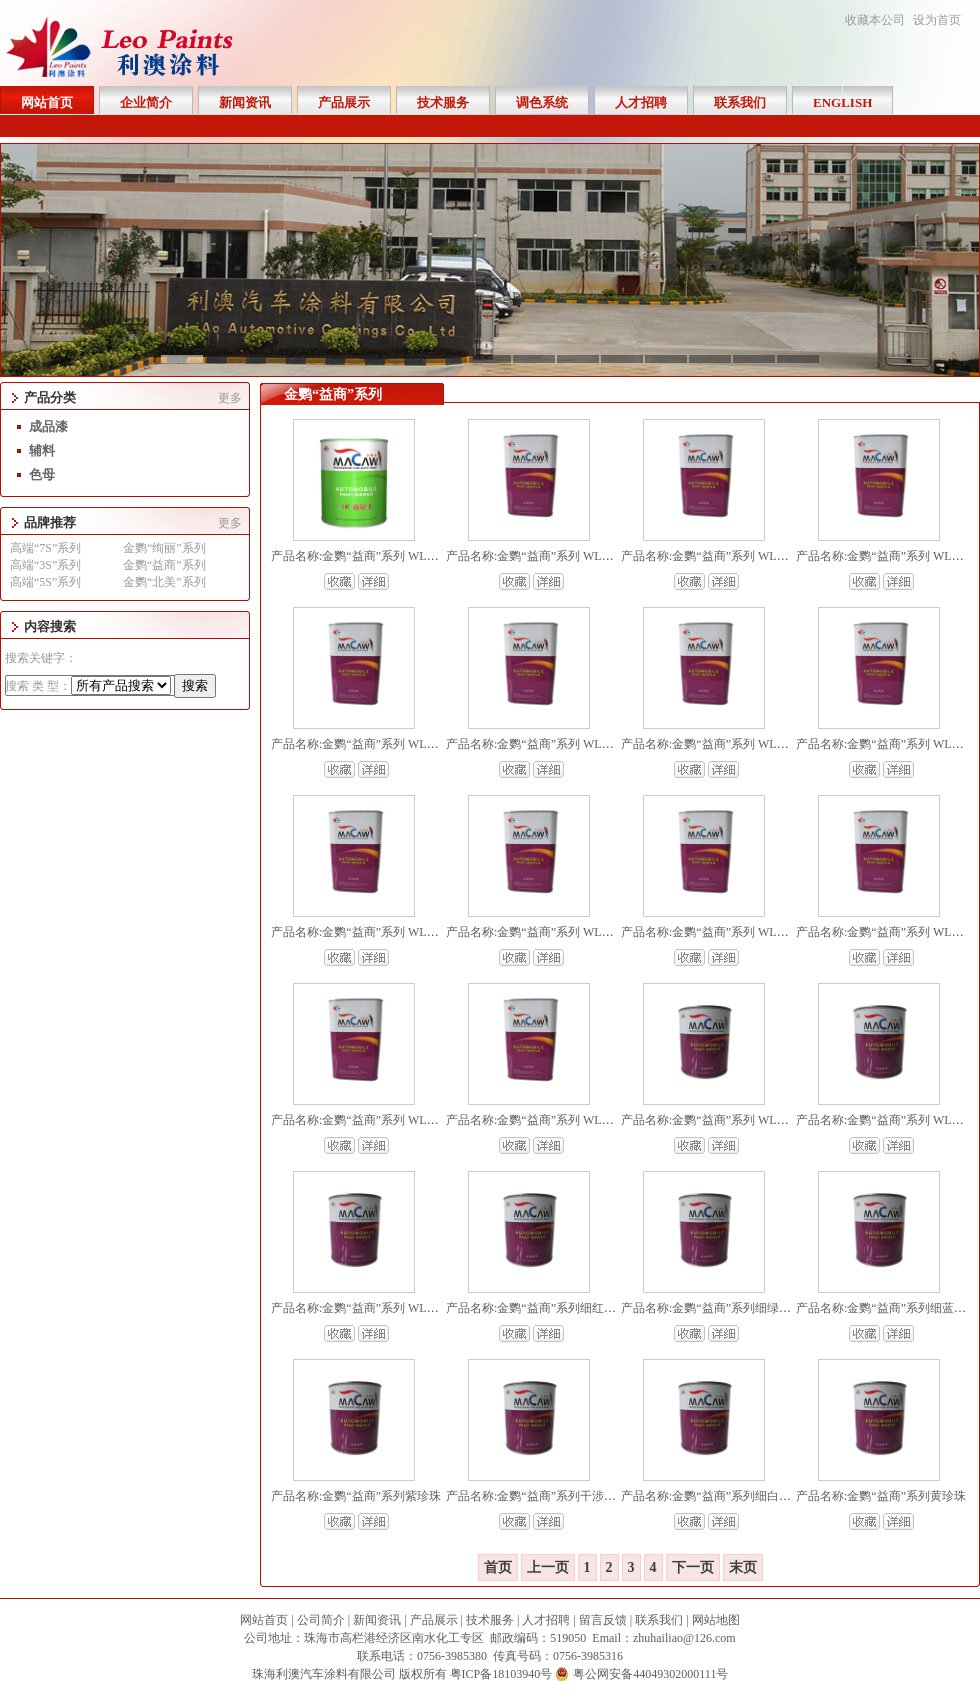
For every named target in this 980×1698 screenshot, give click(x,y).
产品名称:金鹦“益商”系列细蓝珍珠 (887, 1308)
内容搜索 (50, 626)
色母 (42, 474)
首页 (498, 1567)
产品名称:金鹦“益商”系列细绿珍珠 (712, 1308)
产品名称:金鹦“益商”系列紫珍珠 (356, 1496)
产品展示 (434, 1620)
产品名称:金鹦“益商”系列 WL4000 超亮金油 (386, 1120)
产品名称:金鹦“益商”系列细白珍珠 (712, 1496)
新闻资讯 (377, 1620)
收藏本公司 (875, 20)
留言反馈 (603, 1620)
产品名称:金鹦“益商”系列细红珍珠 (537, 1308)
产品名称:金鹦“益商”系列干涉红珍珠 (543, 1496)
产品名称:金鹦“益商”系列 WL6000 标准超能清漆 (748, 932)
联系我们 (659, 1620)
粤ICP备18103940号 (501, 1674)
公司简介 (321, 1620)
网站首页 (264, 1620)
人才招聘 (546, 1620)
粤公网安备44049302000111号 (650, 1674)
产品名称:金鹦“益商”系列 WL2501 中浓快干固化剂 (579, 744)
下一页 (693, 1567)
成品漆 (48, 426)
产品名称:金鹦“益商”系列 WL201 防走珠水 (733, 556)
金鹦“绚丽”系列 (164, 548)
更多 (230, 398)
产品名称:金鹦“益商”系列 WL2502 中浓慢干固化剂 (404, 744)
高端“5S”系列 (45, 582)
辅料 (42, 450)
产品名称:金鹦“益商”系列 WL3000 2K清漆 (556, 1120)
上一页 (548, 1567)
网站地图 (716, 1620)
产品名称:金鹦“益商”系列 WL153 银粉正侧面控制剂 (757, 1120)
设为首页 (937, 20)
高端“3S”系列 (45, 565)
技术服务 (490, 1620)
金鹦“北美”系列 (164, 582)
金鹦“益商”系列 (164, 565)
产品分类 (50, 397)
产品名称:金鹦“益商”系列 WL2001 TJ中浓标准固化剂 (410, 932)
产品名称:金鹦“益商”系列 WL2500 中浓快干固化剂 (754, 744)
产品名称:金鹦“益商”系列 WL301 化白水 (552, 556)
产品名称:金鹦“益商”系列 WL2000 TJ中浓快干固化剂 (585, 932)
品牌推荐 (50, 522)
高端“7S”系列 (45, 548)
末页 (743, 1567)
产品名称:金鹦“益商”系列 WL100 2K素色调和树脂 (402, 1308)
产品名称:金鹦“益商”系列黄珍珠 (881, 1496)
